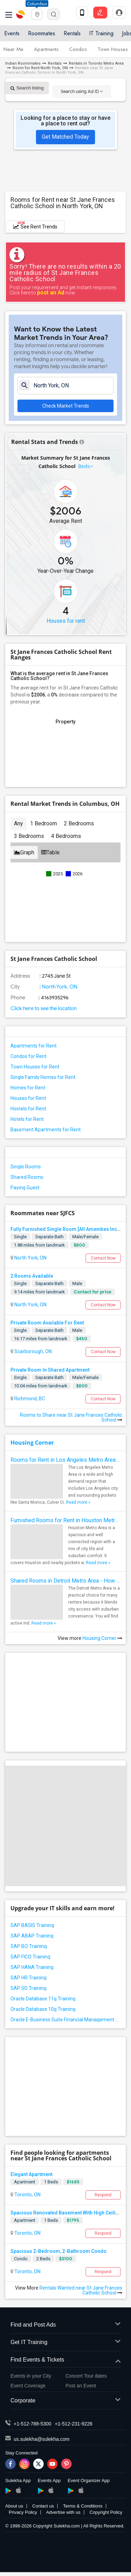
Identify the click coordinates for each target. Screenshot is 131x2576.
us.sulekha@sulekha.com (42, 2439)
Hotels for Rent (27, 1119)
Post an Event (81, 2385)
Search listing (27, 87)
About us (14, 2506)
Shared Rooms (26, 1177)
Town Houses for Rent (34, 1066)
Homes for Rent (27, 1087)
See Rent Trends (35, 225)
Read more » (78, 1502)
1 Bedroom (43, 823)
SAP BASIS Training (32, 1925)
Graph (24, 852)
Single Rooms (25, 1166)
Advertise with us (63, 2512)
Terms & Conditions (82, 2506)
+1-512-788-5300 (32, 2424)
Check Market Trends (65, 406)
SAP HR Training (28, 1977)
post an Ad (50, 292)
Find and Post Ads (65, 2325)
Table (50, 852)
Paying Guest (24, 1187)
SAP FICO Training (30, 1956)
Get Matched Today (65, 136)
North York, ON (59, 987)
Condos (78, 49)
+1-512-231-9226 (74, 2424)
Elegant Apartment (31, 2174)
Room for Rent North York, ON (40, 68)
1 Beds (51, 2181)
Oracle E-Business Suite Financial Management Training (65, 2019)
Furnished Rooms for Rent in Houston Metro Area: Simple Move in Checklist (65, 1520)
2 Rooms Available (31, 1276)
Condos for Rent (28, 1056)
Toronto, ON (27, 2194)
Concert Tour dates (86, 2376)
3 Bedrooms (29, 836)
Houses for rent (65, 621)
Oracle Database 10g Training (42, 2009)
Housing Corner (32, 1442)
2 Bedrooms (79, 823)
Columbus (37, 3)
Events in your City (30, 2376)
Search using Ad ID (82, 91)
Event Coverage (27, 2385)
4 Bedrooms (66, 836)
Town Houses (112, 49)
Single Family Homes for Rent (42, 1077)
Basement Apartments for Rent (45, 1129)
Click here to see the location (43, 1008)
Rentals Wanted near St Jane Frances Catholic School (80, 2290)
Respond (103, 2194)
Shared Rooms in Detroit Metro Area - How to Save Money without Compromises (65, 1580)
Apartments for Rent (33, 1045)
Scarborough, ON (32, 1351)
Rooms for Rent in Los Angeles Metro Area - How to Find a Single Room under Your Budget (65, 1460)
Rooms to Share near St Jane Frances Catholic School (71, 1417)
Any (18, 823)
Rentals (72, 33)
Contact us (43, 2506)
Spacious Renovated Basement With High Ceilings (67, 2213)
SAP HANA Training (31, 1967)
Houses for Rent (28, 1098)
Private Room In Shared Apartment (49, 1370)
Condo (21, 2258)
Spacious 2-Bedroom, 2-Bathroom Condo (58, 2251)
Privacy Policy (23, 2512)
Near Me (13, 49)
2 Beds (43, 2258)
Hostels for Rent (28, 1108)
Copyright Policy (105, 2512)
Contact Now (103, 1258)
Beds (84, 466)
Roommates (41, 33)
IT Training (101, 33)
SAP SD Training (28, 1988)
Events (12, 33)
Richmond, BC (29, 1398)
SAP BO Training (28, 1946)
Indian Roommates (23, 63)
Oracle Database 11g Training (42, 1998)
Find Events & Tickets (65, 2360)
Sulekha (21, 14)
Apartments (46, 49)
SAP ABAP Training (31, 1935)
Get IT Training (65, 2342)
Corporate (65, 2400)
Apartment (24, 2181)
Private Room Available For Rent (47, 1323)
